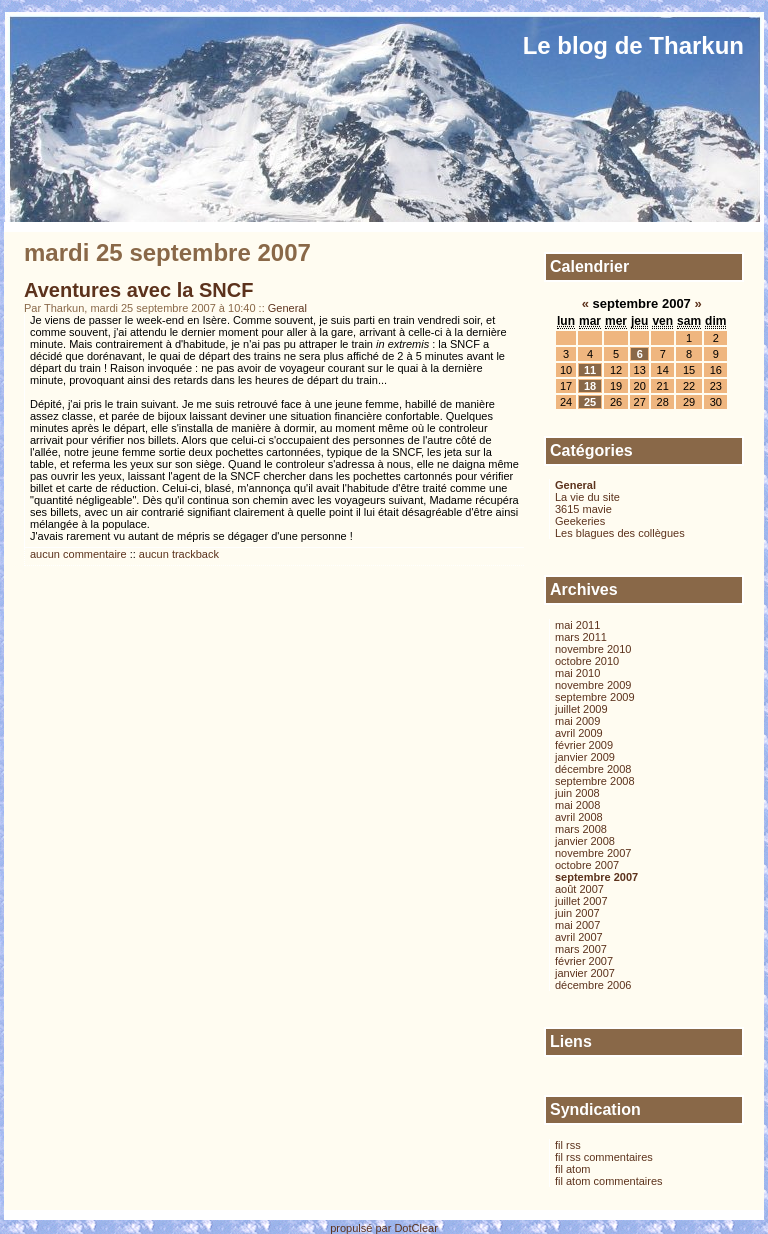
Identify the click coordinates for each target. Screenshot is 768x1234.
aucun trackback (179, 554)
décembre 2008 (593, 769)
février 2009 (584, 745)
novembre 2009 (593, 685)
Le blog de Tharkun (633, 45)
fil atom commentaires (609, 1181)
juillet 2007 (581, 901)
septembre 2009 (595, 697)
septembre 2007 (596, 877)
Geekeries (580, 521)
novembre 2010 (593, 649)
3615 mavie (583, 509)
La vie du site (587, 497)
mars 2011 (581, 637)
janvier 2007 (585, 973)
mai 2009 (577, 721)
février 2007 (584, 961)
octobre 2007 (587, 865)
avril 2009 (579, 733)
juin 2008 (577, 793)
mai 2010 (577, 673)
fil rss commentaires (604, 1157)
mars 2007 (581, 949)
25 (590, 402)
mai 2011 (577, 625)
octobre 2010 (587, 661)
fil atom (572, 1169)
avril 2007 (579, 937)
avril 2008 (579, 817)
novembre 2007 (593, 853)
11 (590, 370)
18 (590, 386)
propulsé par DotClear (384, 1228)
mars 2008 (581, 829)
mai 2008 (577, 805)
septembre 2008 (595, 781)
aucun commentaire (78, 554)
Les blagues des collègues (620, 533)
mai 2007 (577, 925)
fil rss (568, 1145)
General (287, 308)
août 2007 (579, 889)
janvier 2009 (585, 757)
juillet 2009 (581, 709)
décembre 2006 (593, 985)
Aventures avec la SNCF (138, 290)
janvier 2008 (585, 841)
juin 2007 (577, 913)
